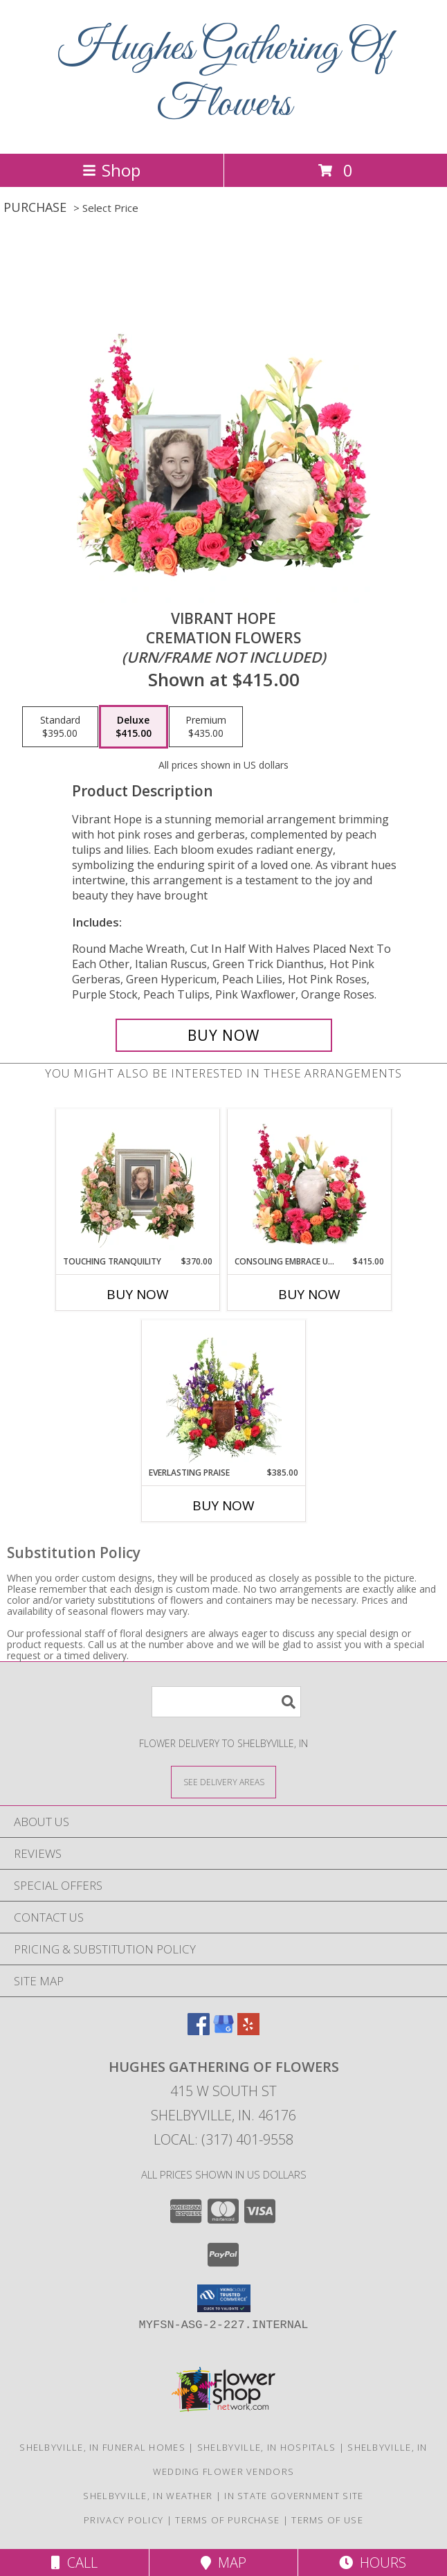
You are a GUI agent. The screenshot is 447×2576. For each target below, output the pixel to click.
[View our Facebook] (199, 2031)
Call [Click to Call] (74, 2562)
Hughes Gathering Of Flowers (224, 77)
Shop (111, 170)
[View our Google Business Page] (223, 2031)
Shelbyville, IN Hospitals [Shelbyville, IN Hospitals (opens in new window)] (266, 2447)
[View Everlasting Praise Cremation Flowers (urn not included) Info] (224, 1393)
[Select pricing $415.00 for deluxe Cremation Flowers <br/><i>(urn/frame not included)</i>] (133, 727)
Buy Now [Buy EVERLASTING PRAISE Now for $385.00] (223, 1505)
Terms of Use (327, 2520)
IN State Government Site (293, 2495)
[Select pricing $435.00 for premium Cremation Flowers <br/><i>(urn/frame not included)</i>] (206, 727)
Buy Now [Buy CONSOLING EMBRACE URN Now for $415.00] (309, 1294)
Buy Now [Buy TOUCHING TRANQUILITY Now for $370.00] (138, 1294)
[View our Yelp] (248, 2031)
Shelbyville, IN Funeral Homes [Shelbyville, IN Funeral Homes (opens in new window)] (102, 2447)
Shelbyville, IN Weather (147, 2495)
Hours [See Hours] (372, 2562)
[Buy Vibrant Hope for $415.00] (224, 1035)
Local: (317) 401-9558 (223, 2139)
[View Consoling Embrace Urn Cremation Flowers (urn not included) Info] (309, 1182)
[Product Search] (226, 1701)
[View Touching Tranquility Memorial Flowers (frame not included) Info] (138, 1182)
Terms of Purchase (227, 2520)
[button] (223, 2298)
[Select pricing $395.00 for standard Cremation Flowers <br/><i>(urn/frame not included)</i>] (60, 727)
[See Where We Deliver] (223, 1781)
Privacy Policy (123, 2520)
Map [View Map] (223, 2562)
